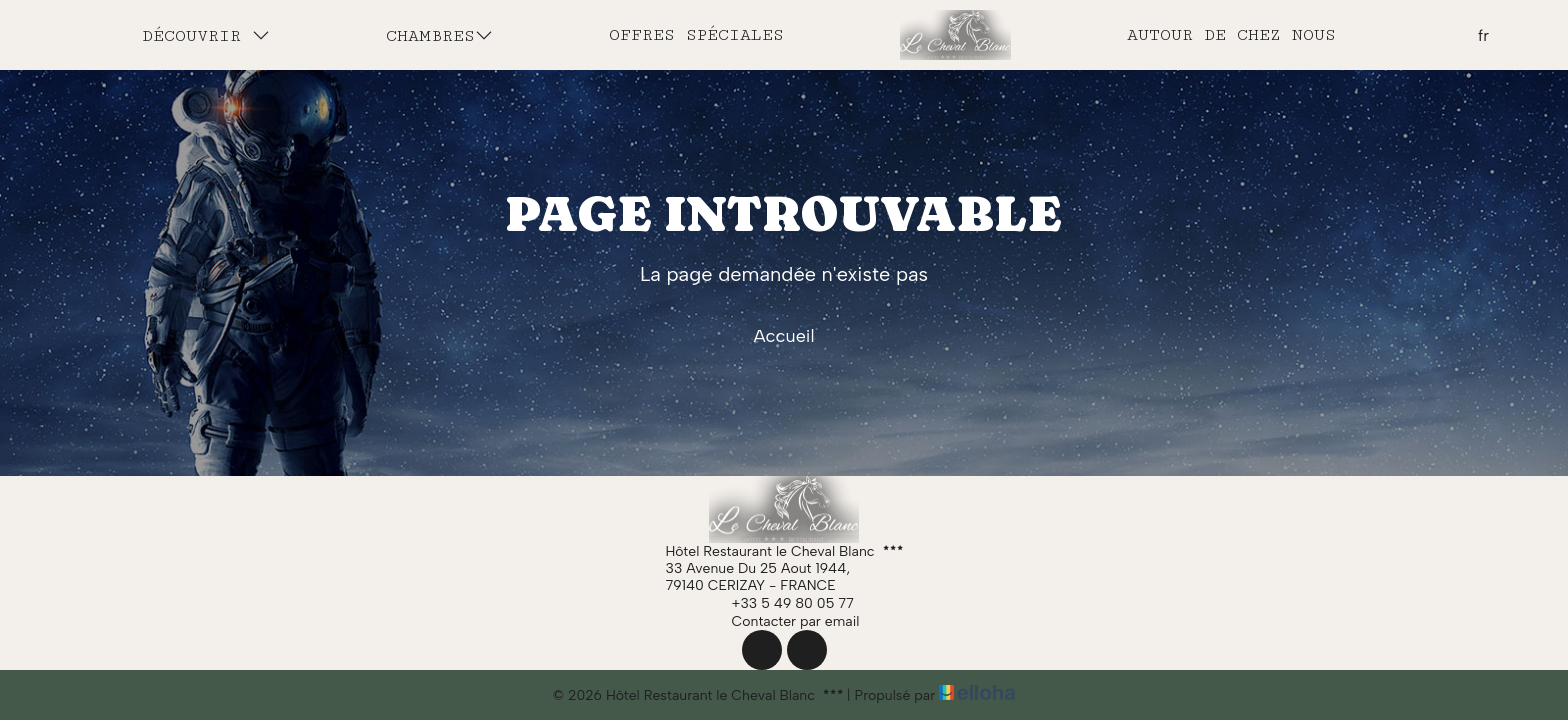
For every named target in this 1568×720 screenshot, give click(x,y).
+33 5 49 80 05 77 (781, 603)
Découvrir (206, 35)
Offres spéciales (696, 35)
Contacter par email (784, 621)
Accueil (783, 336)
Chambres (439, 35)
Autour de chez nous (1231, 35)
